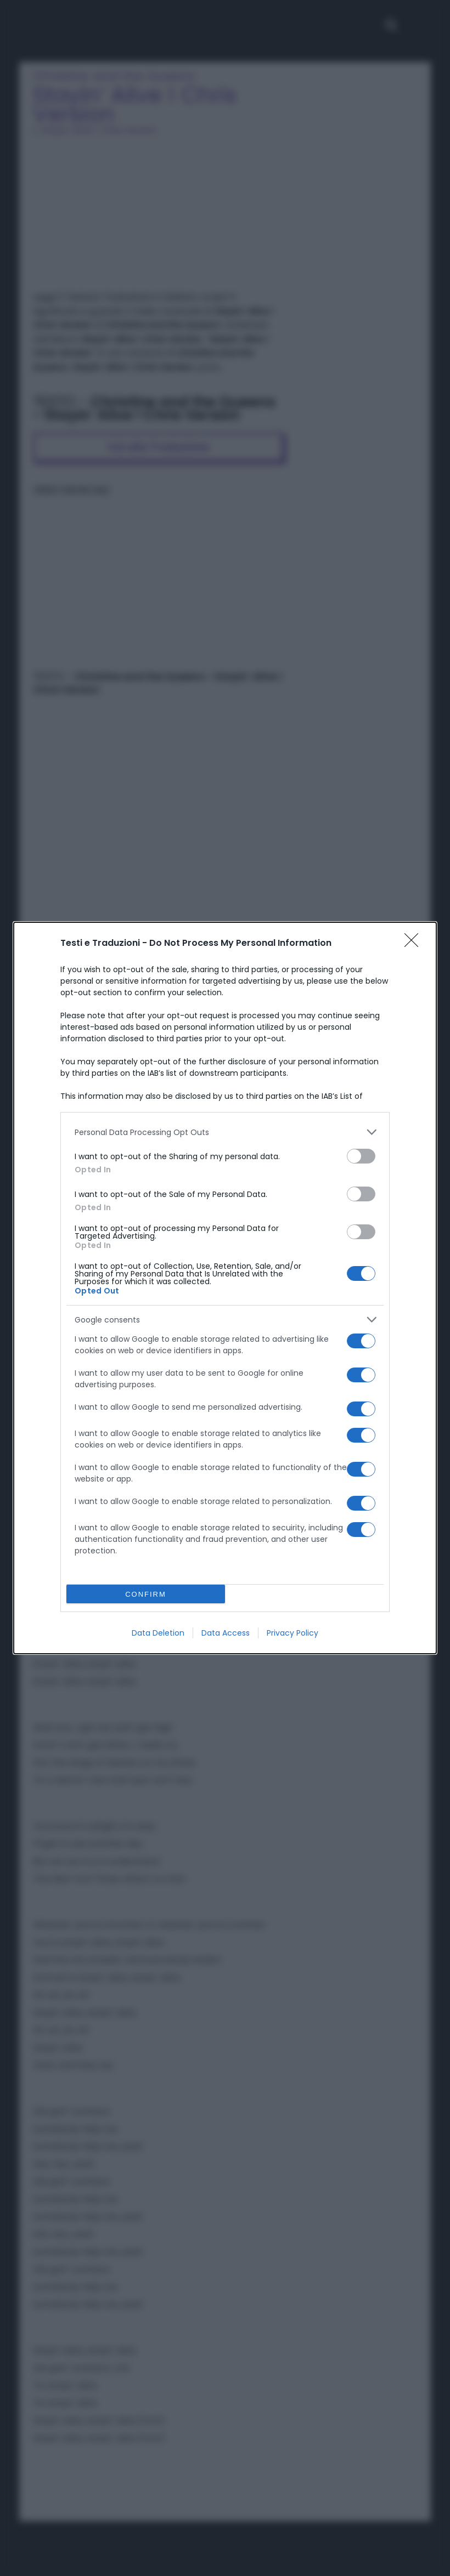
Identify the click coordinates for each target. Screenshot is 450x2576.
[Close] (414, 943)
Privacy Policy (292, 1632)
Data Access (225, 1632)
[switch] (361, 1156)
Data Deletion (158, 1632)
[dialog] (225, 1288)
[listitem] (225, 1132)
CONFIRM (145, 1594)
